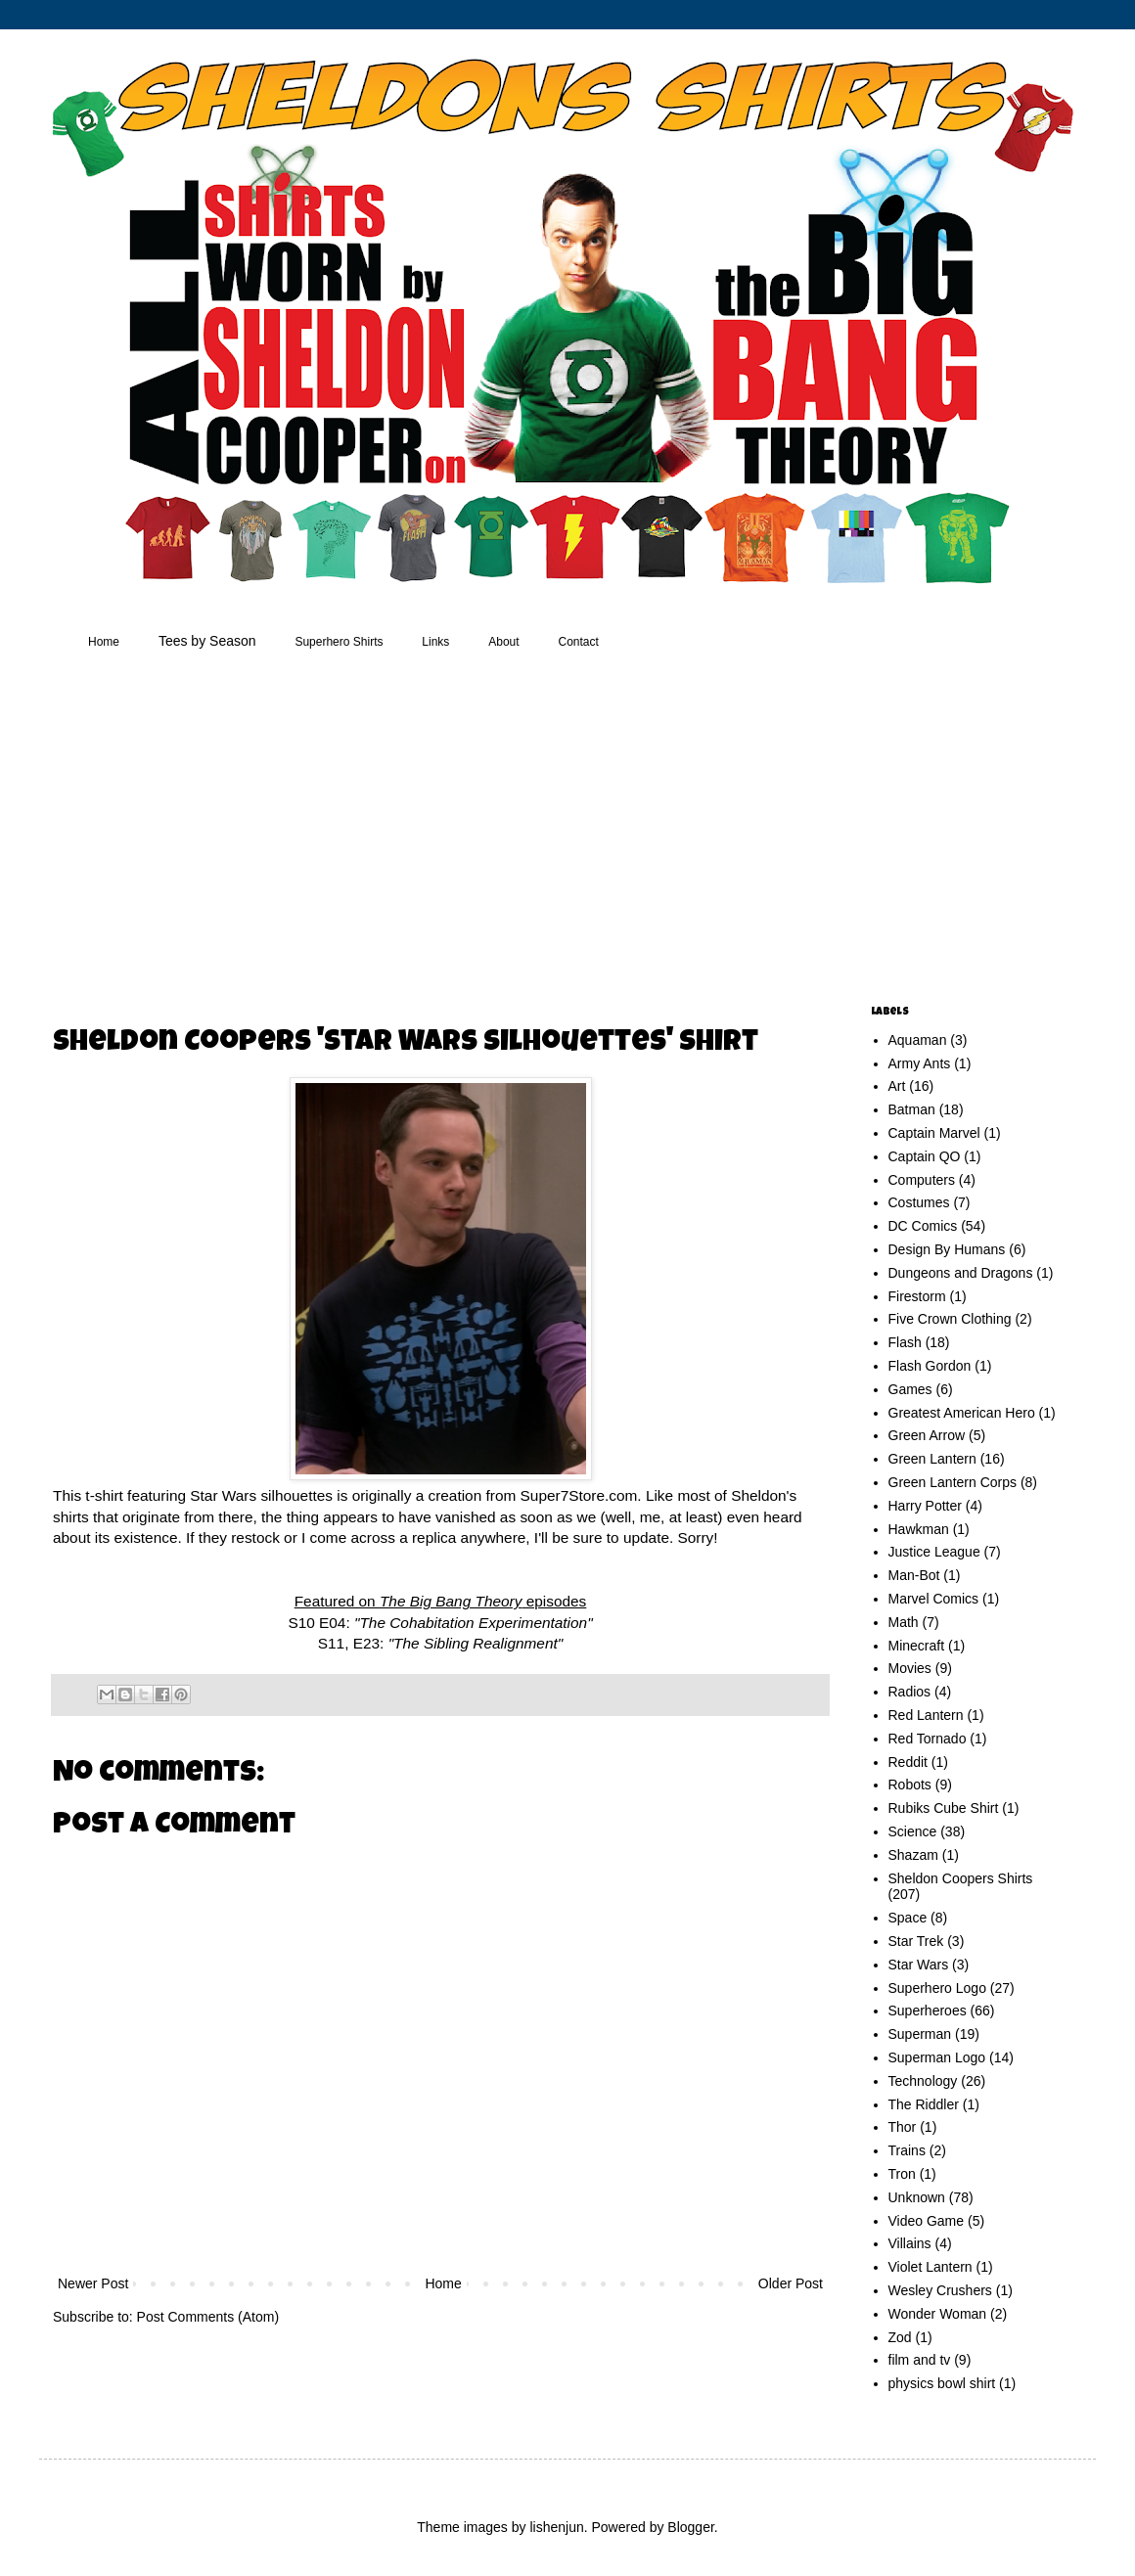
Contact (579, 642)
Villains (909, 2243)
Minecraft (916, 1645)
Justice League (934, 1551)
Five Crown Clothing (950, 1319)
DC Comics (923, 1226)
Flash (905, 1342)
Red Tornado (927, 1738)
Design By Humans (947, 1249)
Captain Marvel (934, 1133)
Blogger (690, 2527)
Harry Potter (925, 1506)
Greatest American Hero (961, 1413)
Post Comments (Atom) (208, 2317)
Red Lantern (926, 1715)
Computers (921, 1180)
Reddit (908, 1762)
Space (908, 1917)
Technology (923, 2081)
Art (897, 1086)
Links (435, 642)
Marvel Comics (933, 1598)
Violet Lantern (930, 2267)
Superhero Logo (937, 1988)
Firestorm (917, 1296)
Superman (920, 2034)
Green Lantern (932, 1459)
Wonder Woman (937, 2314)
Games (910, 1389)
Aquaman (917, 1040)
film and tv (919, 2360)
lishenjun (556, 2527)
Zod (900, 2337)
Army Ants (919, 1063)
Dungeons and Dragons (960, 1273)
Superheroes (927, 2010)
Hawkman (918, 1529)
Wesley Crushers (940, 2290)
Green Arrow (927, 1435)
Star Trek (916, 1941)
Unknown (916, 2197)
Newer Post (93, 2283)
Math (903, 1622)
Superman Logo (937, 2057)
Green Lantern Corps (953, 1482)
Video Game (926, 2221)
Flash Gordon (930, 1366)
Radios (909, 1691)
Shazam (913, 1855)
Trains (907, 2150)
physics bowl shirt (942, 2383)
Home (103, 642)
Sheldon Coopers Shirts (960, 1878)
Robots (909, 1784)
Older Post (790, 2283)
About (503, 642)
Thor (902, 2127)
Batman (911, 1109)
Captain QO (924, 1156)
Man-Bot (914, 1575)
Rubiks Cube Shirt (943, 1808)
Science (912, 1831)
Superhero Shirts (339, 642)
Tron (902, 2174)
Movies (909, 1668)
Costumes (919, 1202)
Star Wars (918, 1964)
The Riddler (923, 2104)
